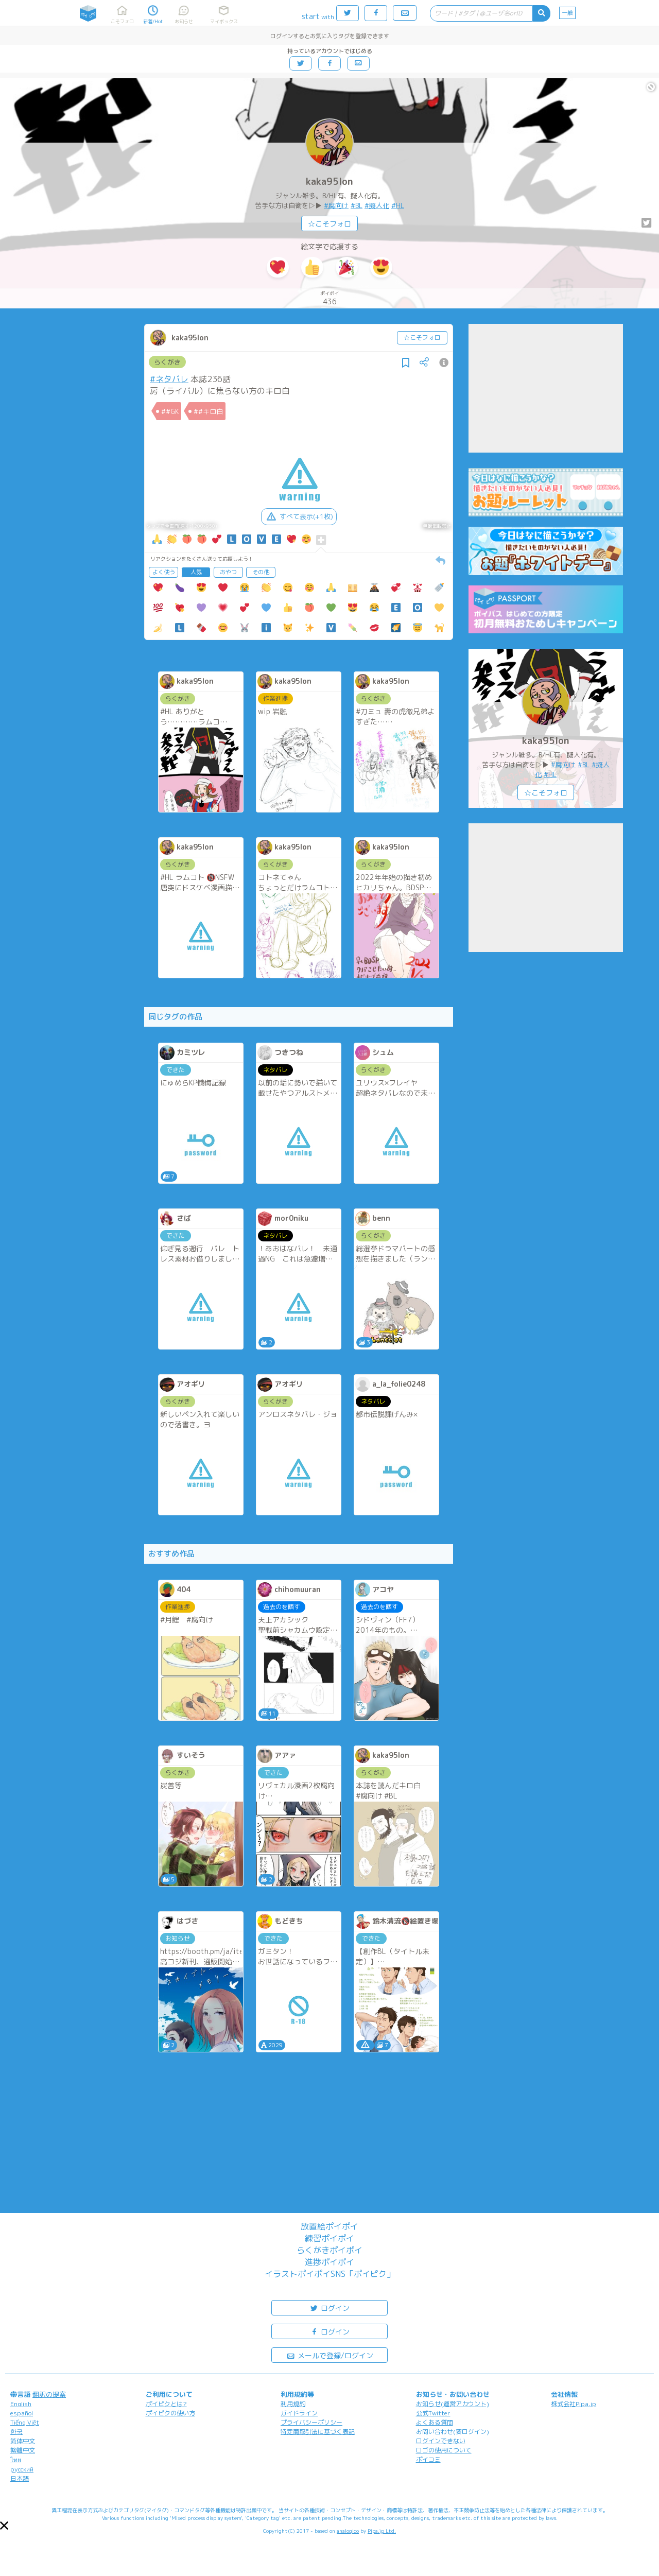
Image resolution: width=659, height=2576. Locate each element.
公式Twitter (433, 2413)
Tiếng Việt (24, 2422)
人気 (196, 572)
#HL (397, 205)
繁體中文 (22, 2450)
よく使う (163, 572)
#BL (356, 205)
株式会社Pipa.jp (573, 2403)
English (20, 2403)
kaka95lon (329, 181)
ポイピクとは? (166, 2403)
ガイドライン (299, 2413)
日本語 (19, 2478)
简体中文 (22, 2440)
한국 (16, 2431)
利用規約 (293, 2403)
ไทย (15, 2460)
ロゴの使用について (444, 2450)
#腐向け (336, 205)
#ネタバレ (169, 379)
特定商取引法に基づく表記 (318, 2431)
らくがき (167, 362)
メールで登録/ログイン (329, 2354)
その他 (260, 572)
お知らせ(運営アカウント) (452, 2403)
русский (21, 2469)
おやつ (228, 572)
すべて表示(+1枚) (299, 516)
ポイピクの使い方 (170, 2413)
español (21, 2413)
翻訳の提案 (49, 2394)
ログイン (329, 2307)
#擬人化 (377, 205)
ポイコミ (428, 2459)
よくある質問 (434, 2422)
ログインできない (440, 2440)
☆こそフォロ (329, 224)
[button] (4, 2525)
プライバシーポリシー (311, 2422)
